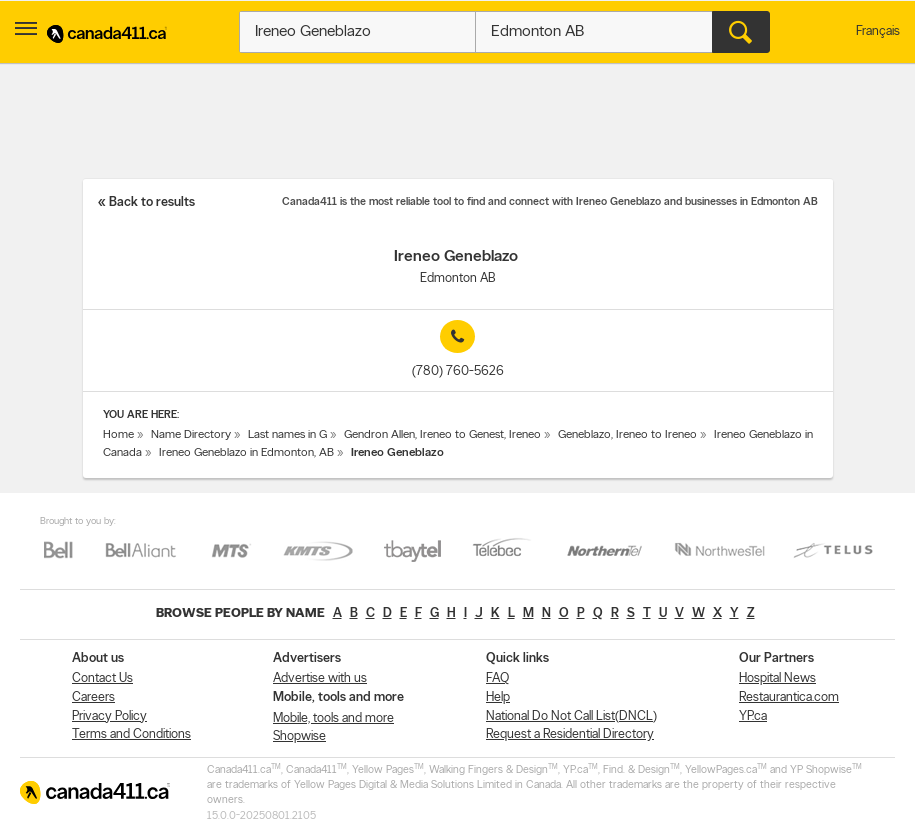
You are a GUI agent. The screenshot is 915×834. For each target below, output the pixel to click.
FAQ (497, 678)
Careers (93, 697)
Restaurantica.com (789, 697)
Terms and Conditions (131, 734)
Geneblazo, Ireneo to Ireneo (627, 435)
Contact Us (102, 678)
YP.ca (753, 716)
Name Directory (191, 435)
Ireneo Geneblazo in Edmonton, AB (246, 453)
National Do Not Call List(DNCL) (571, 716)
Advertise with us (320, 678)
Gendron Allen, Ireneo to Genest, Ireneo (442, 435)
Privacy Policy (109, 716)
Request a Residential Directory (570, 734)
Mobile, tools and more (333, 718)
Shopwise (299, 736)
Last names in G (287, 435)
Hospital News (777, 678)
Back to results (152, 202)
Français (878, 31)
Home (118, 435)
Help (498, 697)
